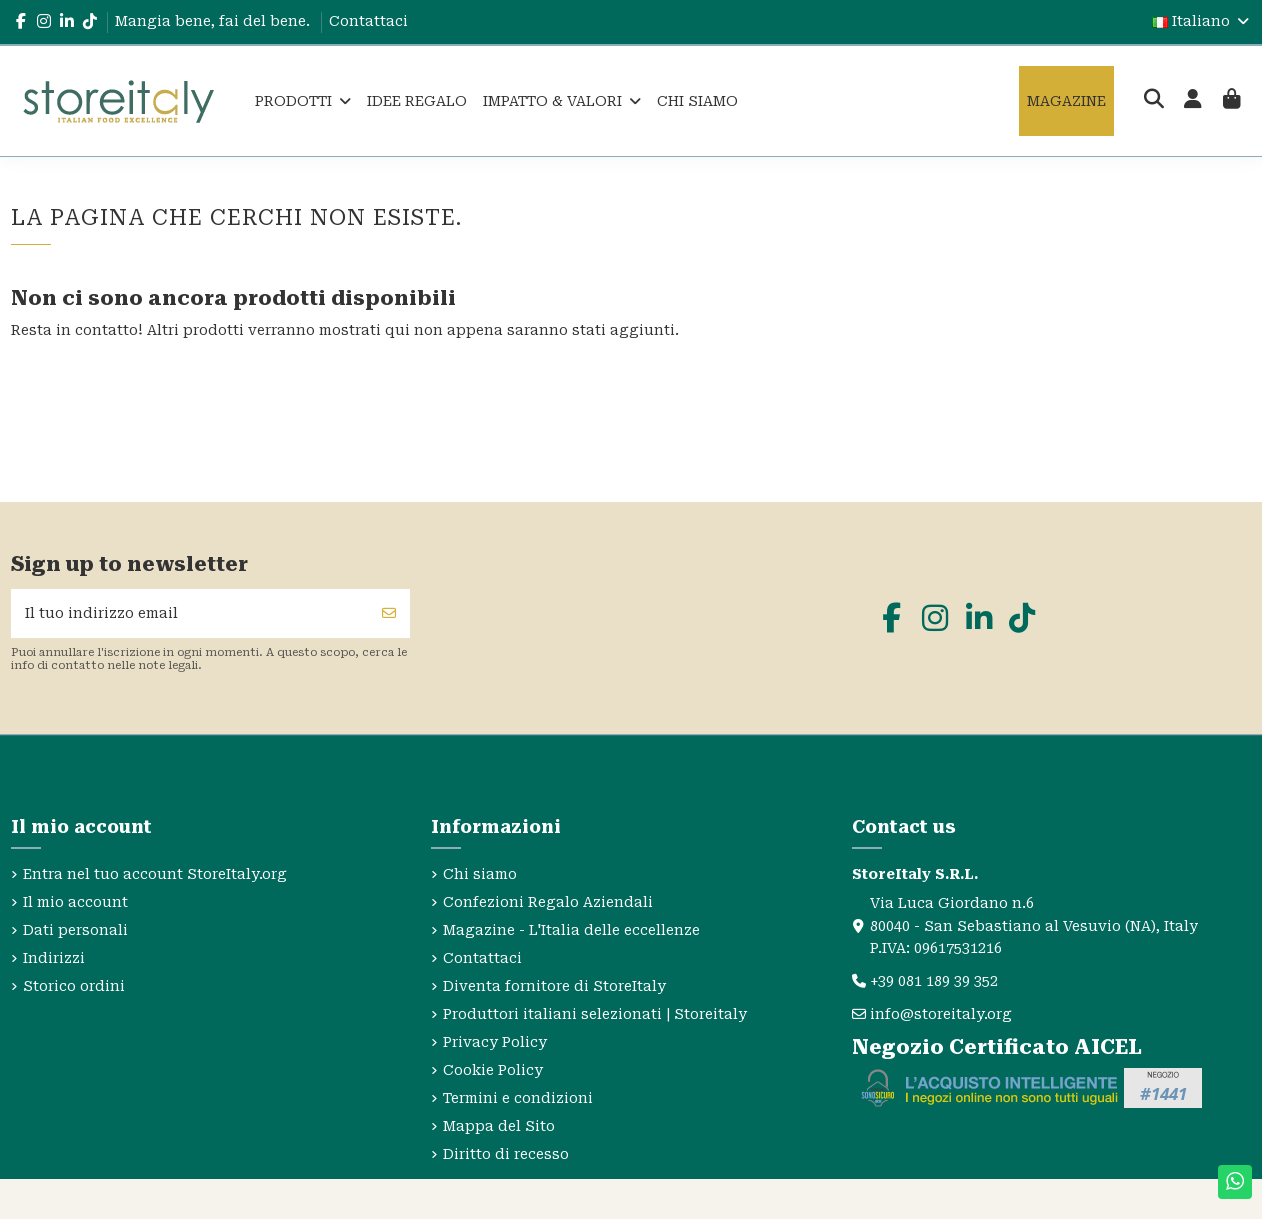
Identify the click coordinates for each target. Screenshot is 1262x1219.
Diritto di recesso (506, 1154)
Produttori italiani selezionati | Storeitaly (595, 1014)
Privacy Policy (495, 1042)
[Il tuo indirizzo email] (190, 613)
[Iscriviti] (389, 613)
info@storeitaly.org (941, 1014)
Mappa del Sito (499, 1126)
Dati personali (75, 930)
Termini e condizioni (518, 1098)
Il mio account (75, 902)
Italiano (1202, 21)
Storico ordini (74, 986)
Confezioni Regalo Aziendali (548, 902)
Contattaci (368, 21)
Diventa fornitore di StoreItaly (554, 986)
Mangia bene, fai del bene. (214, 21)
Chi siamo (480, 874)
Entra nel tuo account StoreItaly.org (155, 874)
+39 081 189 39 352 (934, 981)
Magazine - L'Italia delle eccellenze (571, 930)
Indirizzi (54, 958)
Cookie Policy (493, 1070)
